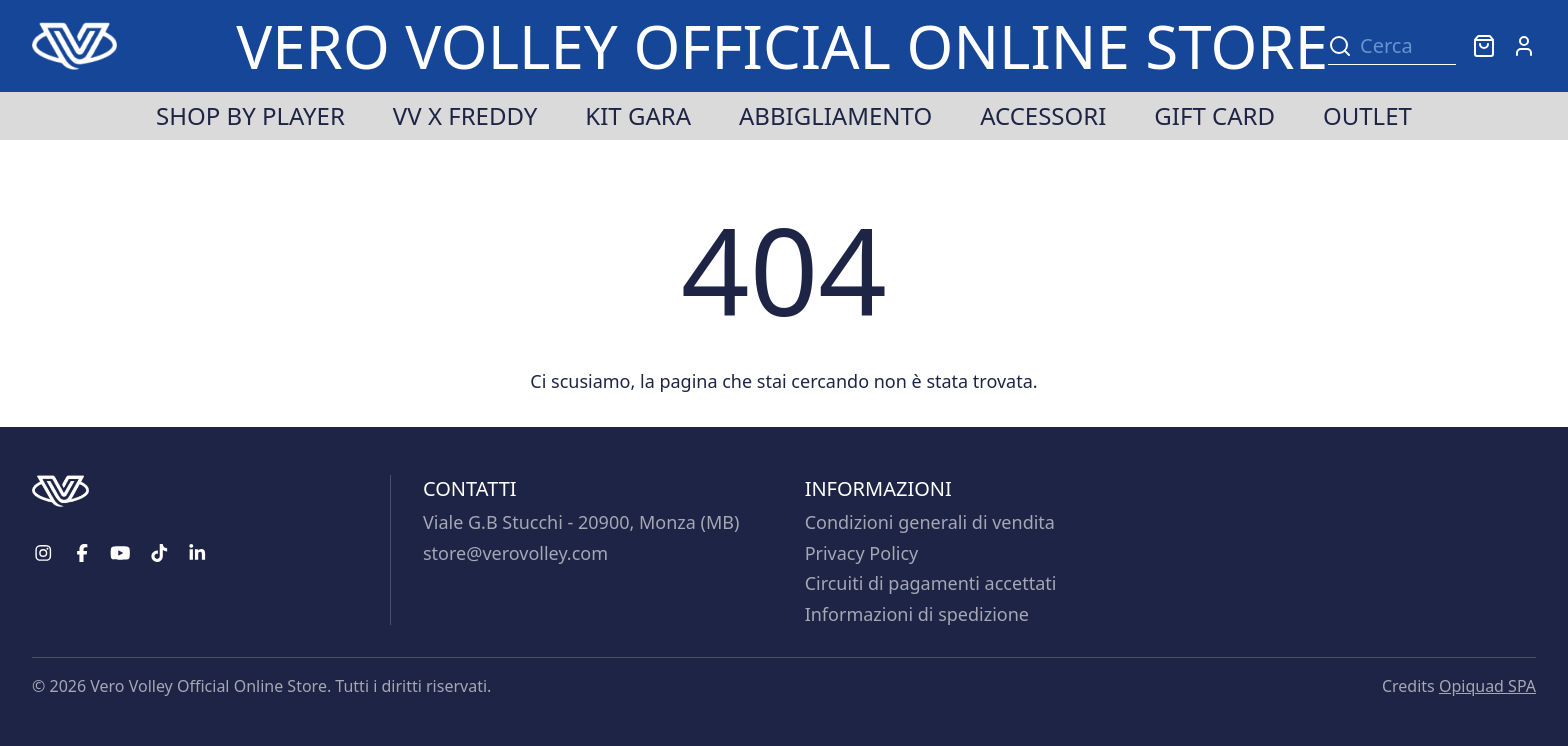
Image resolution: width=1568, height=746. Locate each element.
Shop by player (250, 115)
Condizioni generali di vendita (930, 522)
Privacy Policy (862, 553)
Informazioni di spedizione (917, 614)
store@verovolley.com (515, 553)
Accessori (1043, 115)
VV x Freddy (465, 115)
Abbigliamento (835, 115)
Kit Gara (638, 115)
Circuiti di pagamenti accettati (931, 583)
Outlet (1367, 115)
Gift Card (1214, 115)
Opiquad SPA (1487, 686)
